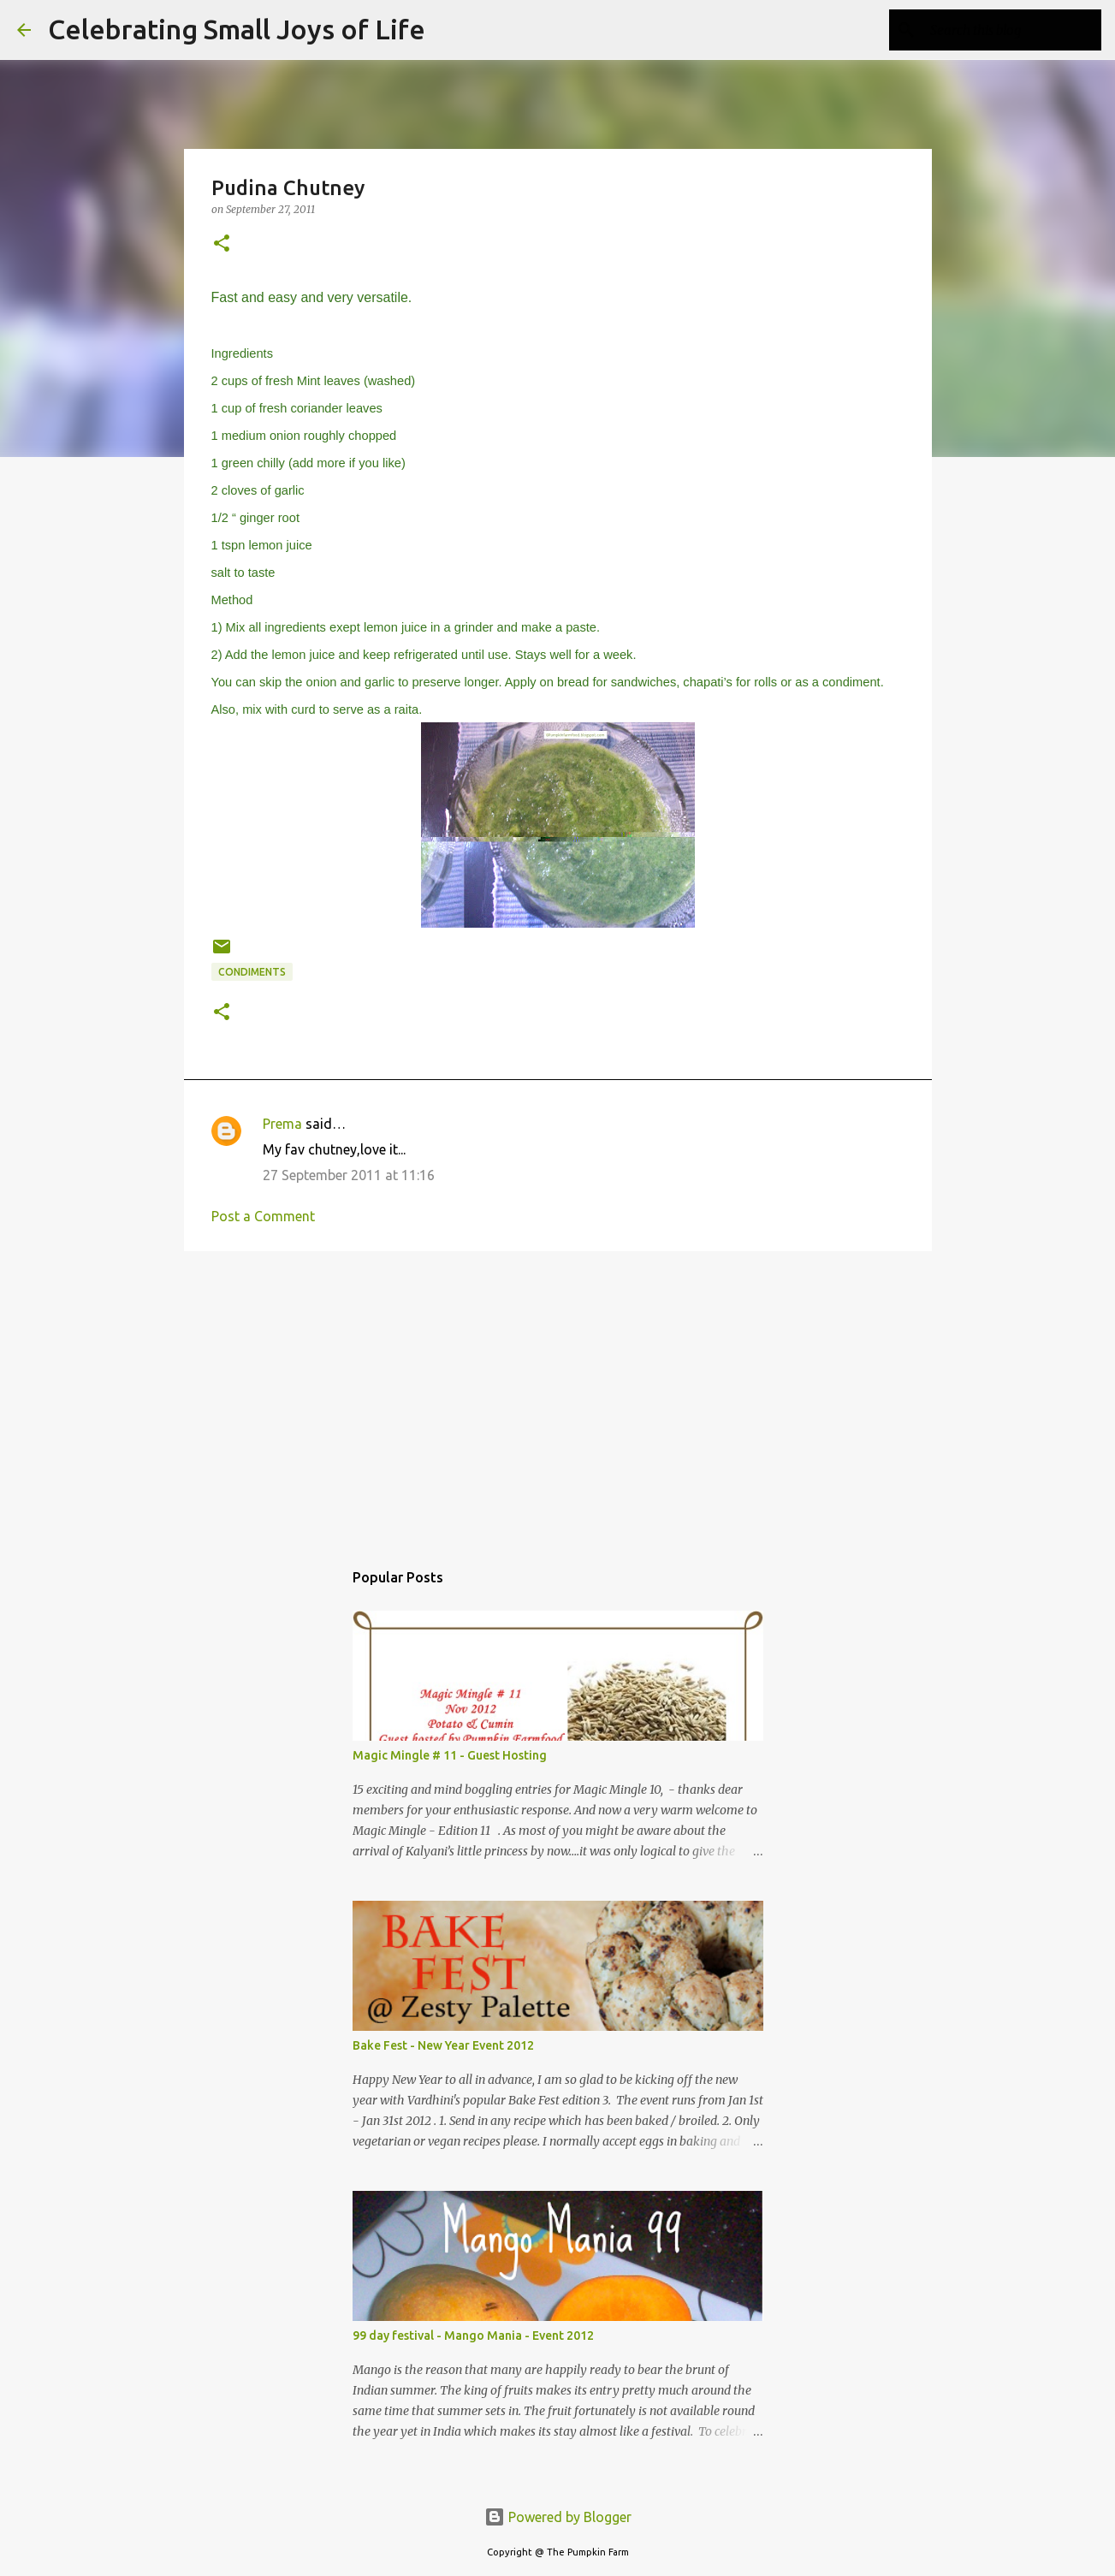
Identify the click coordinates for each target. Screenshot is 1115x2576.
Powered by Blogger (558, 2517)
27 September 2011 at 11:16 (349, 1175)
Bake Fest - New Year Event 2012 (443, 2045)
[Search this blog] (1011, 29)
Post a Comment (263, 1216)
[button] (221, 244)
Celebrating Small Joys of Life (236, 29)
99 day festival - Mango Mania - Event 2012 (473, 2335)
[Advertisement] (558, 1397)
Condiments (252, 971)
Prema (282, 1123)
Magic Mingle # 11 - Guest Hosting (450, 1755)
